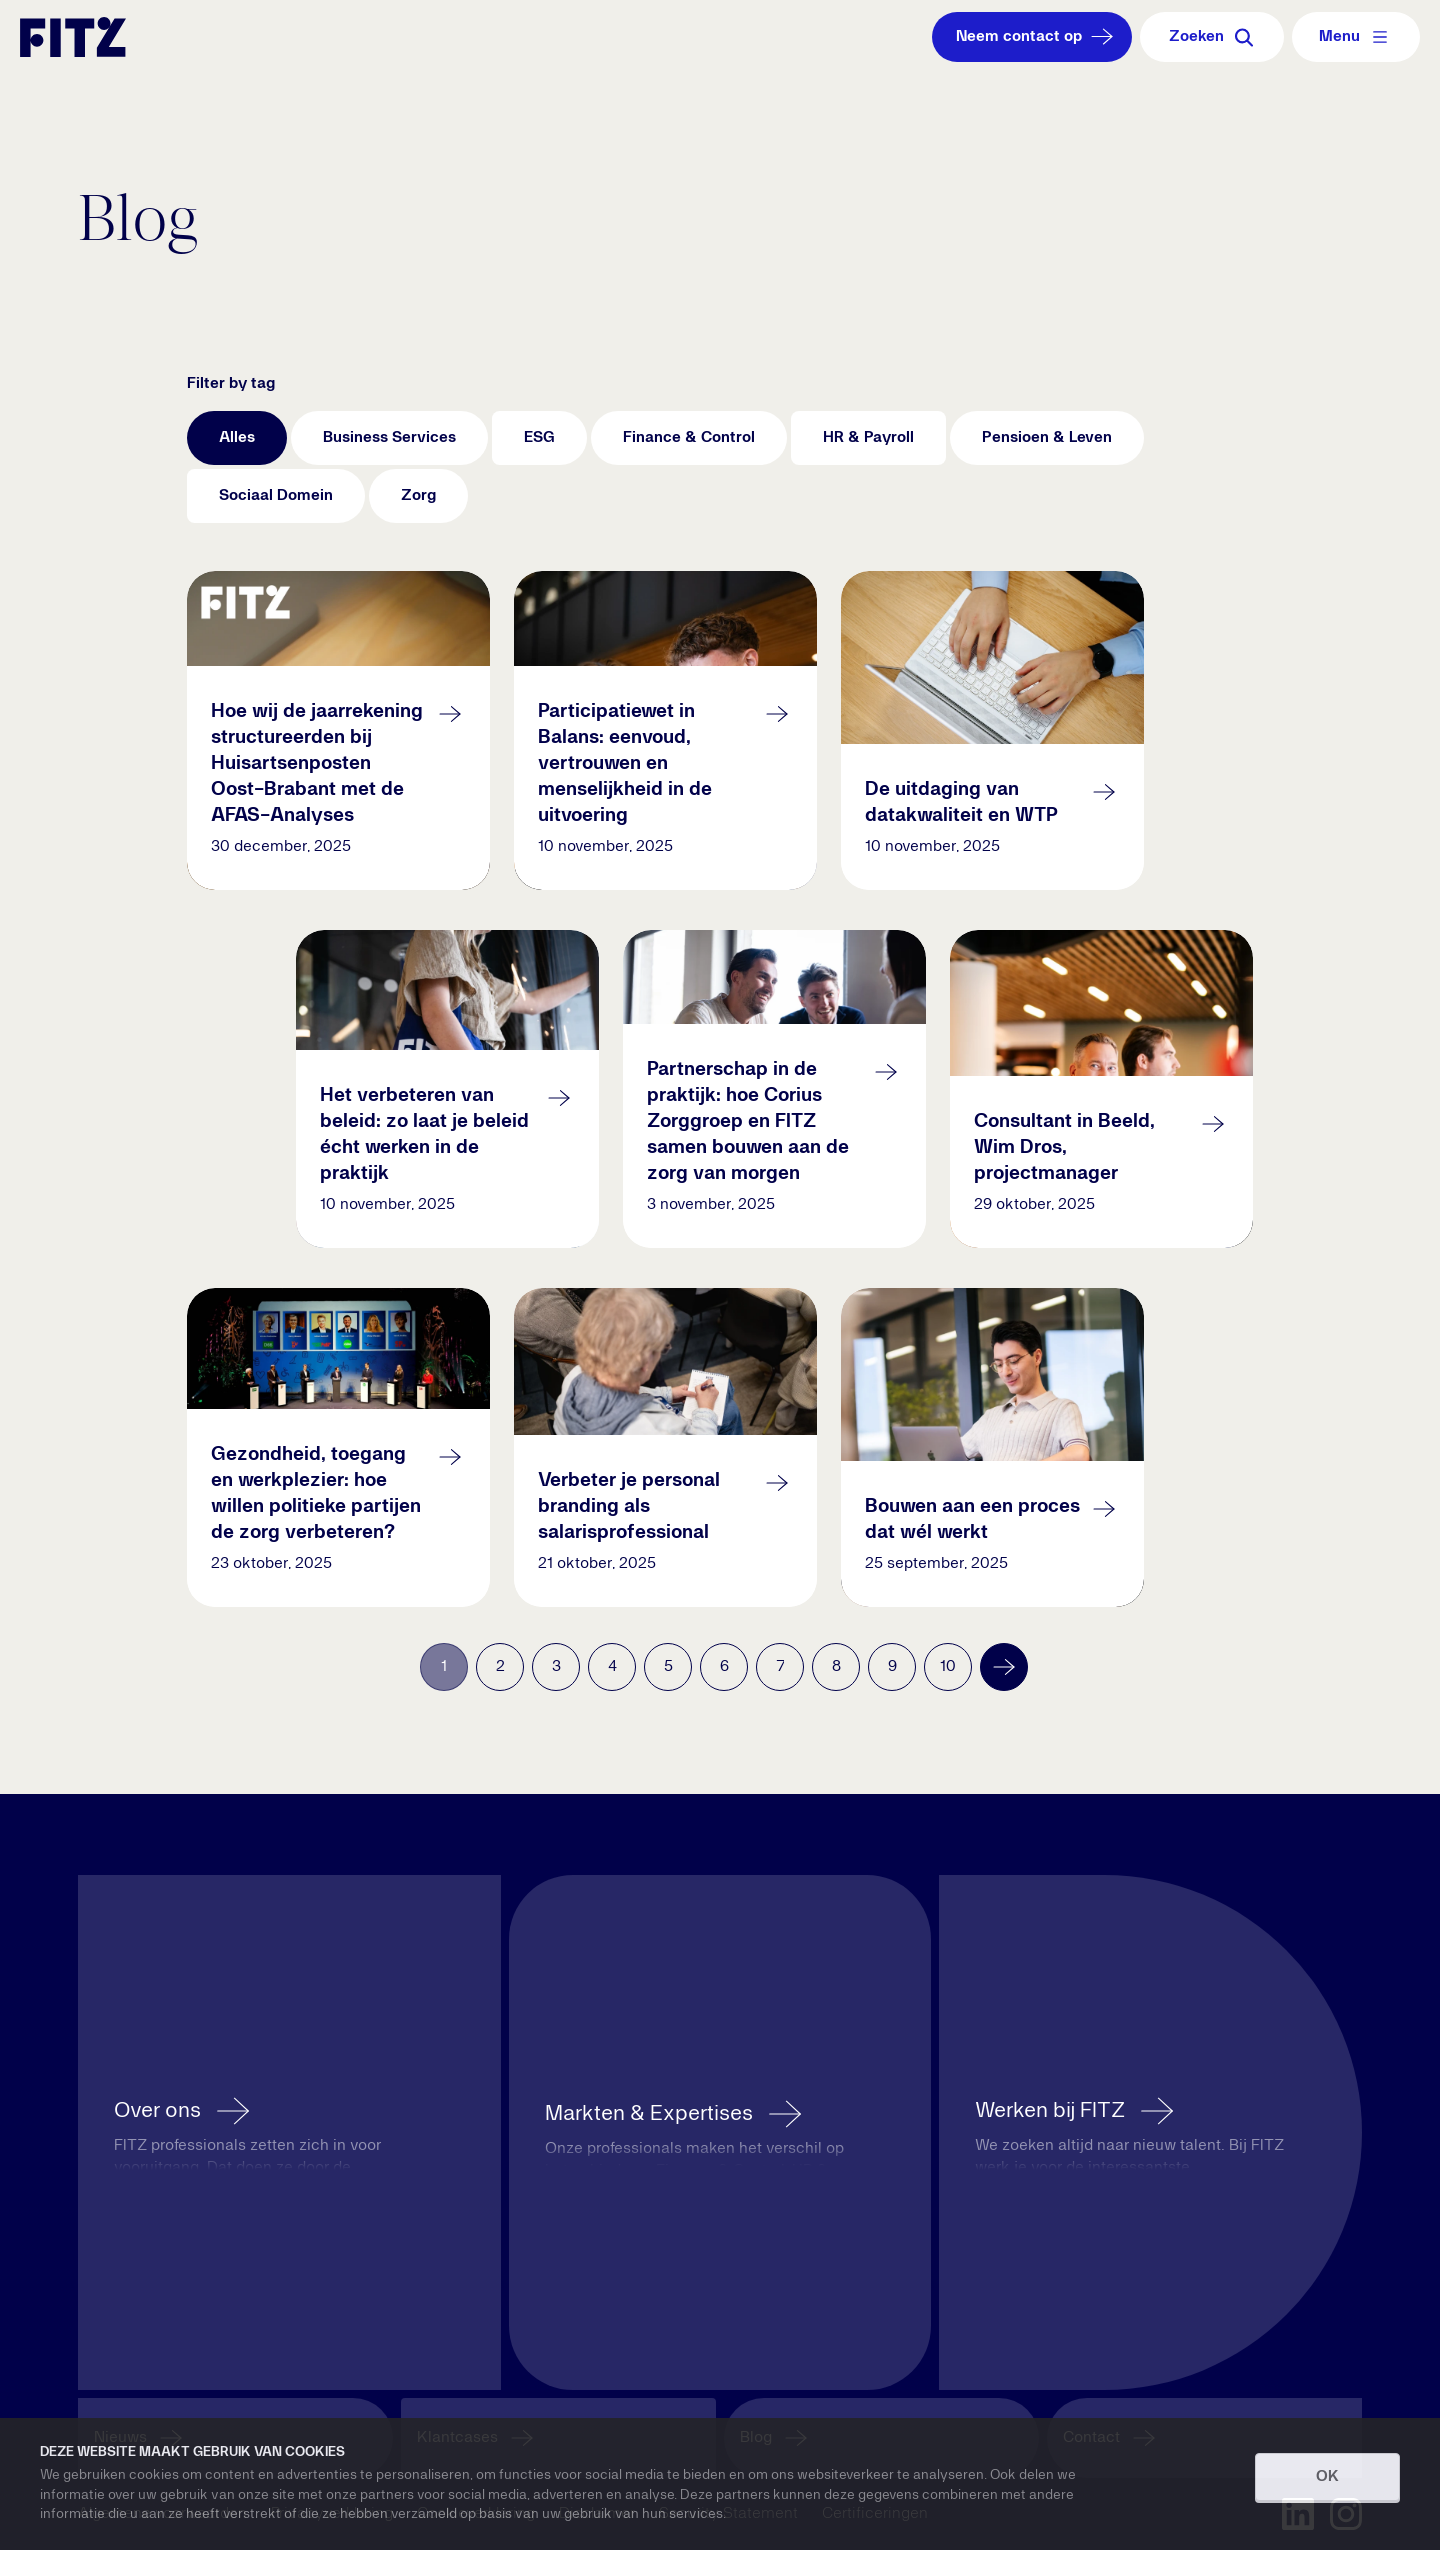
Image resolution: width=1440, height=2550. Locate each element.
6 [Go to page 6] (724, 1667)
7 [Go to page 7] (780, 1667)
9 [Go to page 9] (892, 1667)
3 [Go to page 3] (556, 1667)
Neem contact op (1037, 37)
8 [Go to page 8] (836, 1667)
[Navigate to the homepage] (73, 37)
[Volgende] (1004, 1667)
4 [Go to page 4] (612, 1667)
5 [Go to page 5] (668, 1667)
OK (1327, 2477)
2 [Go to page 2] (500, 1667)
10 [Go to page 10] (948, 1667)
